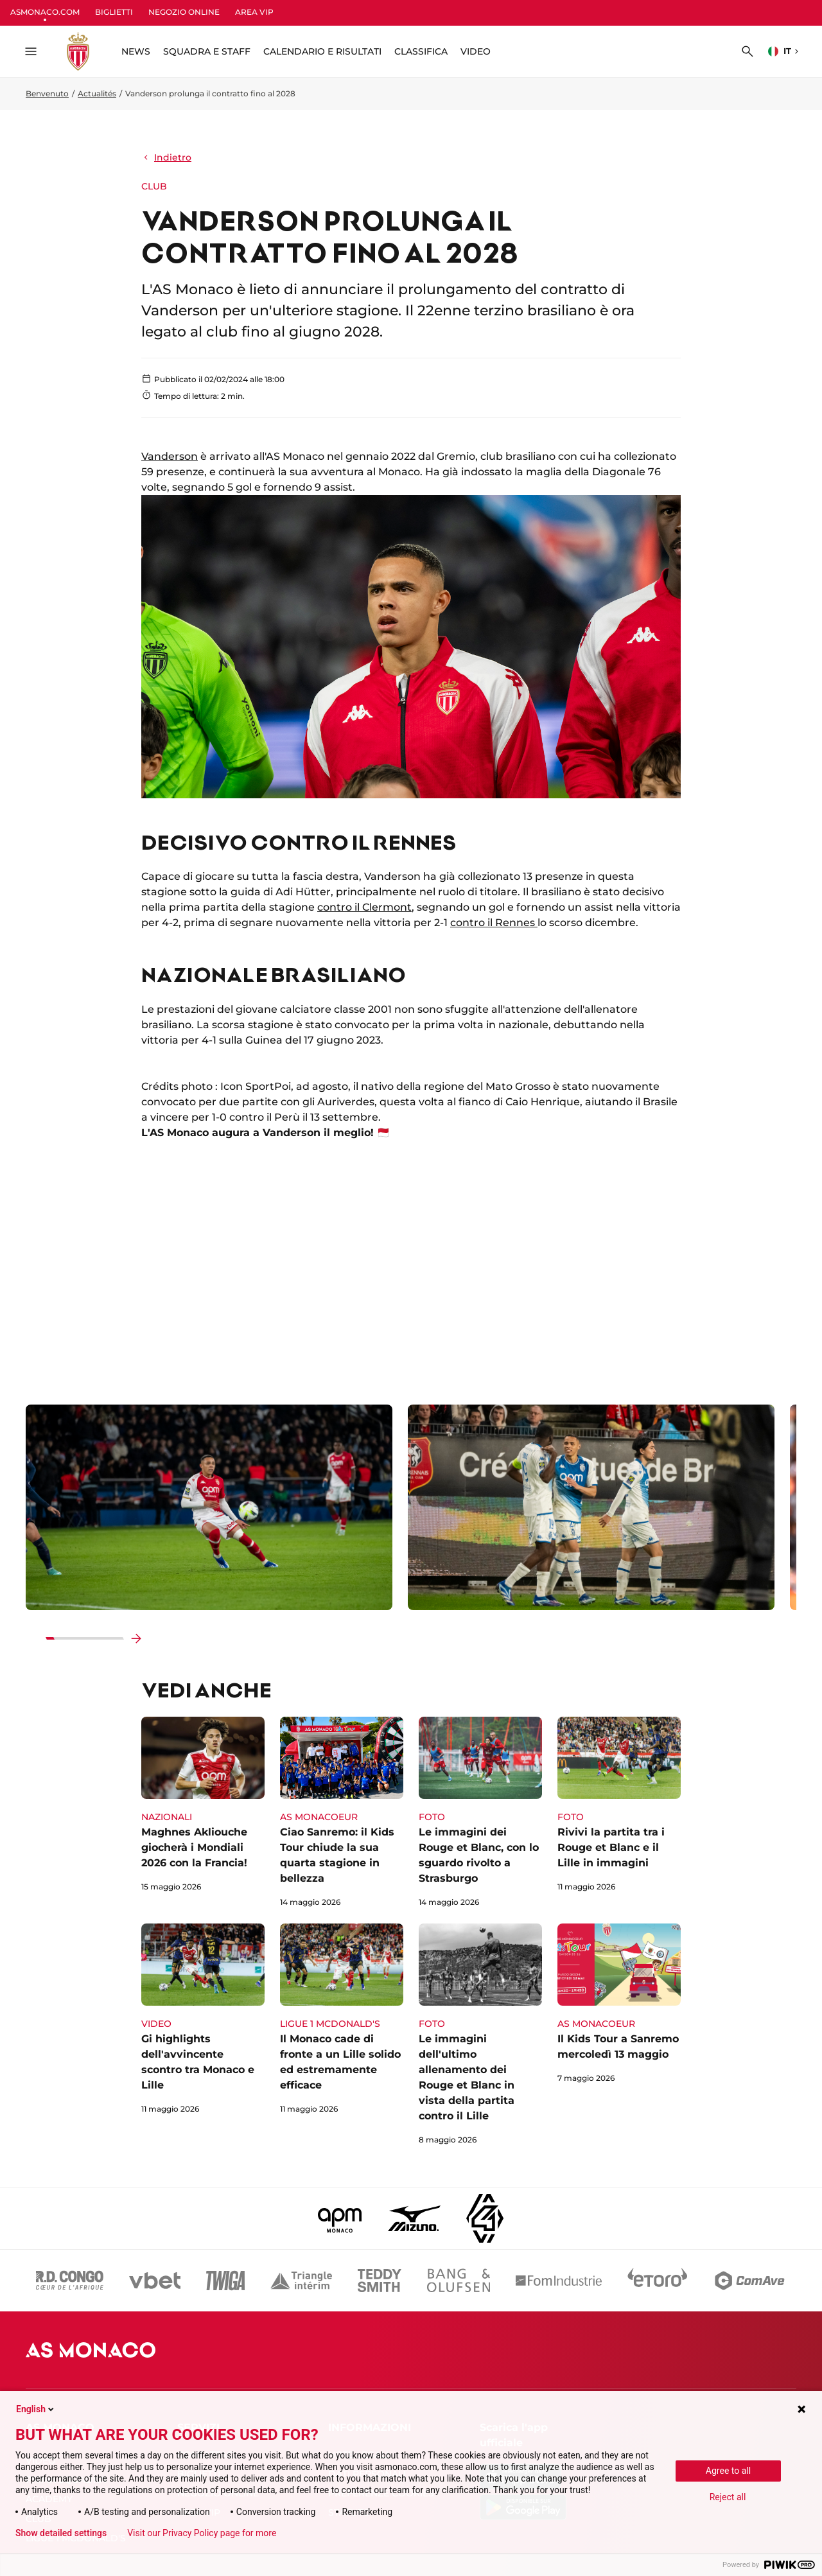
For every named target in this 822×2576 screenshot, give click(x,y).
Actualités (97, 93)
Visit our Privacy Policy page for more (201, 2533)
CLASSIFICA (421, 51)
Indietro (166, 157)
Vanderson (169, 456)
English (36, 2409)
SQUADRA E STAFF (206, 51)
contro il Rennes (494, 922)
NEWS (135, 51)
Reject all (728, 2497)
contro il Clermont (364, 907)
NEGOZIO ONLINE (184, 12)
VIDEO (475, 51)
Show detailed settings (61, 2533)
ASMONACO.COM (45, 12)
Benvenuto (47, 93)
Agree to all (728, 2471)
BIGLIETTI (114, 12)
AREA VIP (254, 12)
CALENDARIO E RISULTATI (322, 51)
